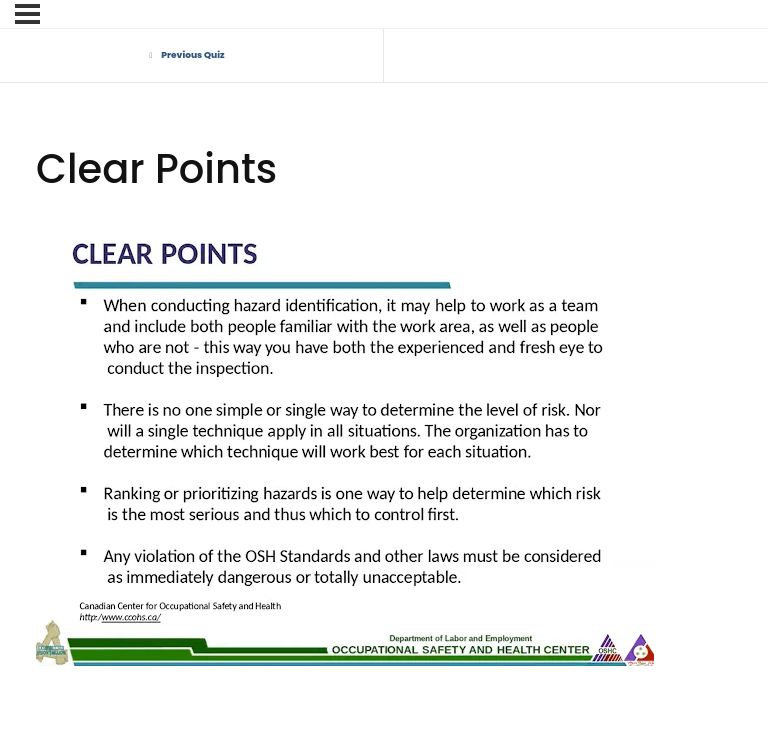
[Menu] (27, 14)
